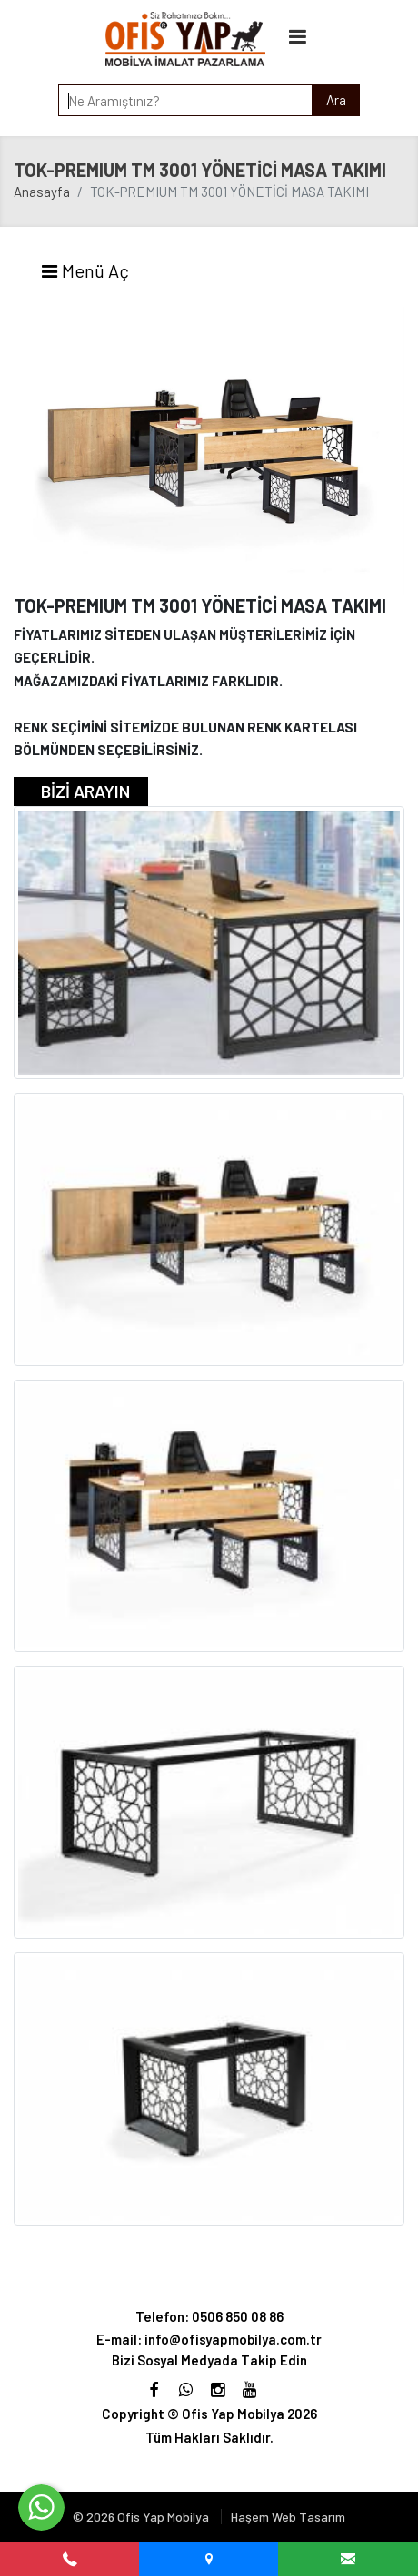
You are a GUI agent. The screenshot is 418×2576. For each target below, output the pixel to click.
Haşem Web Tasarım (288, 2516)
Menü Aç (84, 270)
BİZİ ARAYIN (85, 791)
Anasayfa (42, 191)
